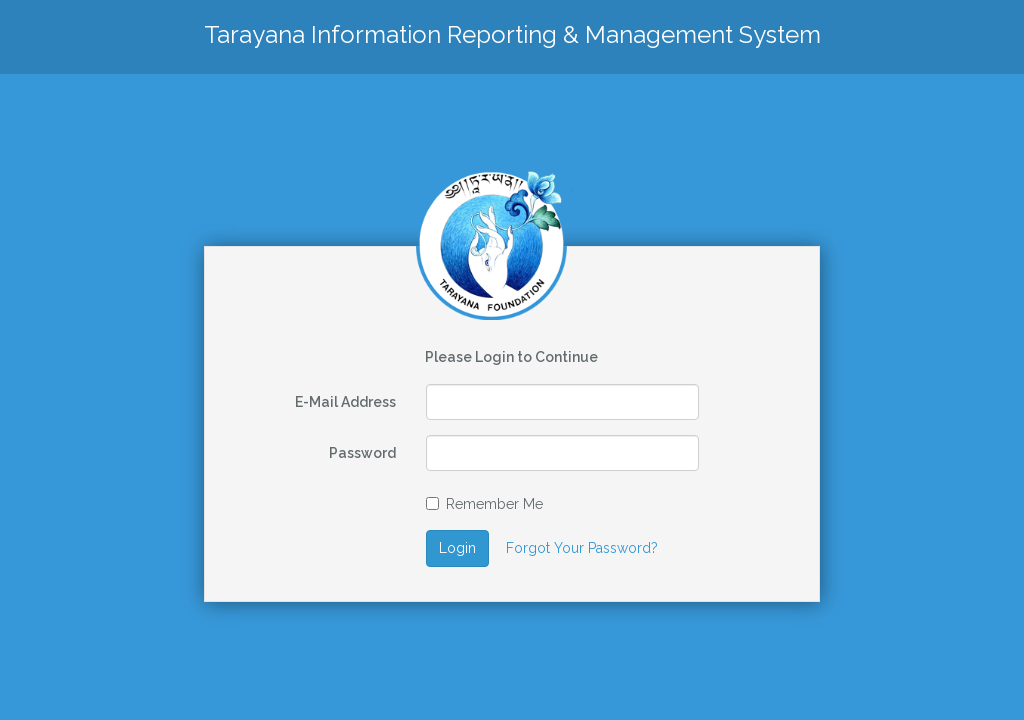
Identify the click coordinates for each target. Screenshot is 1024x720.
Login (457, 548)
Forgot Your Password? (582, 548)
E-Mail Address (345, 402)
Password (362, 453)
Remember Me (484, 504)
